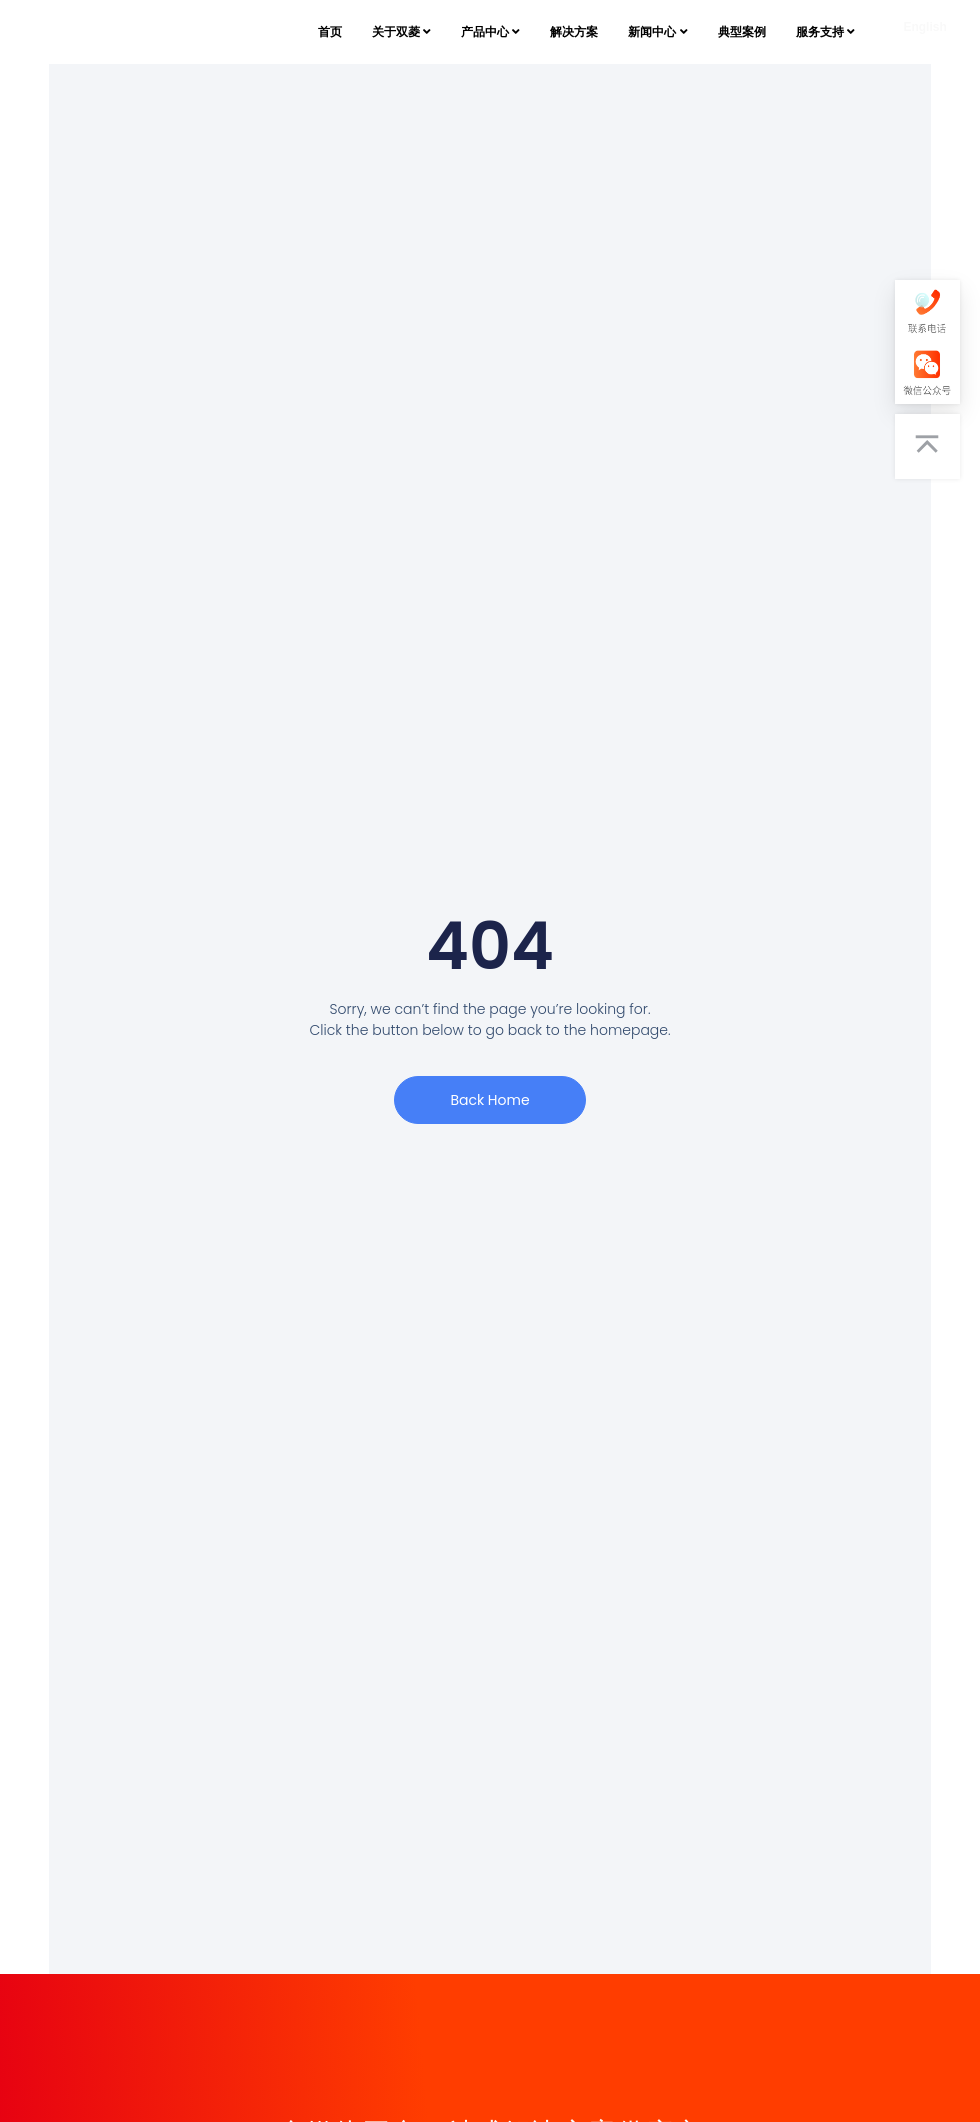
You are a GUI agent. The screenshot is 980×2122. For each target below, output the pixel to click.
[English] (924, 32)
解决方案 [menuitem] (574, 32)
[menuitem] (401, 32)
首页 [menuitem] (330, 32)
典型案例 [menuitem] (742, 32)
